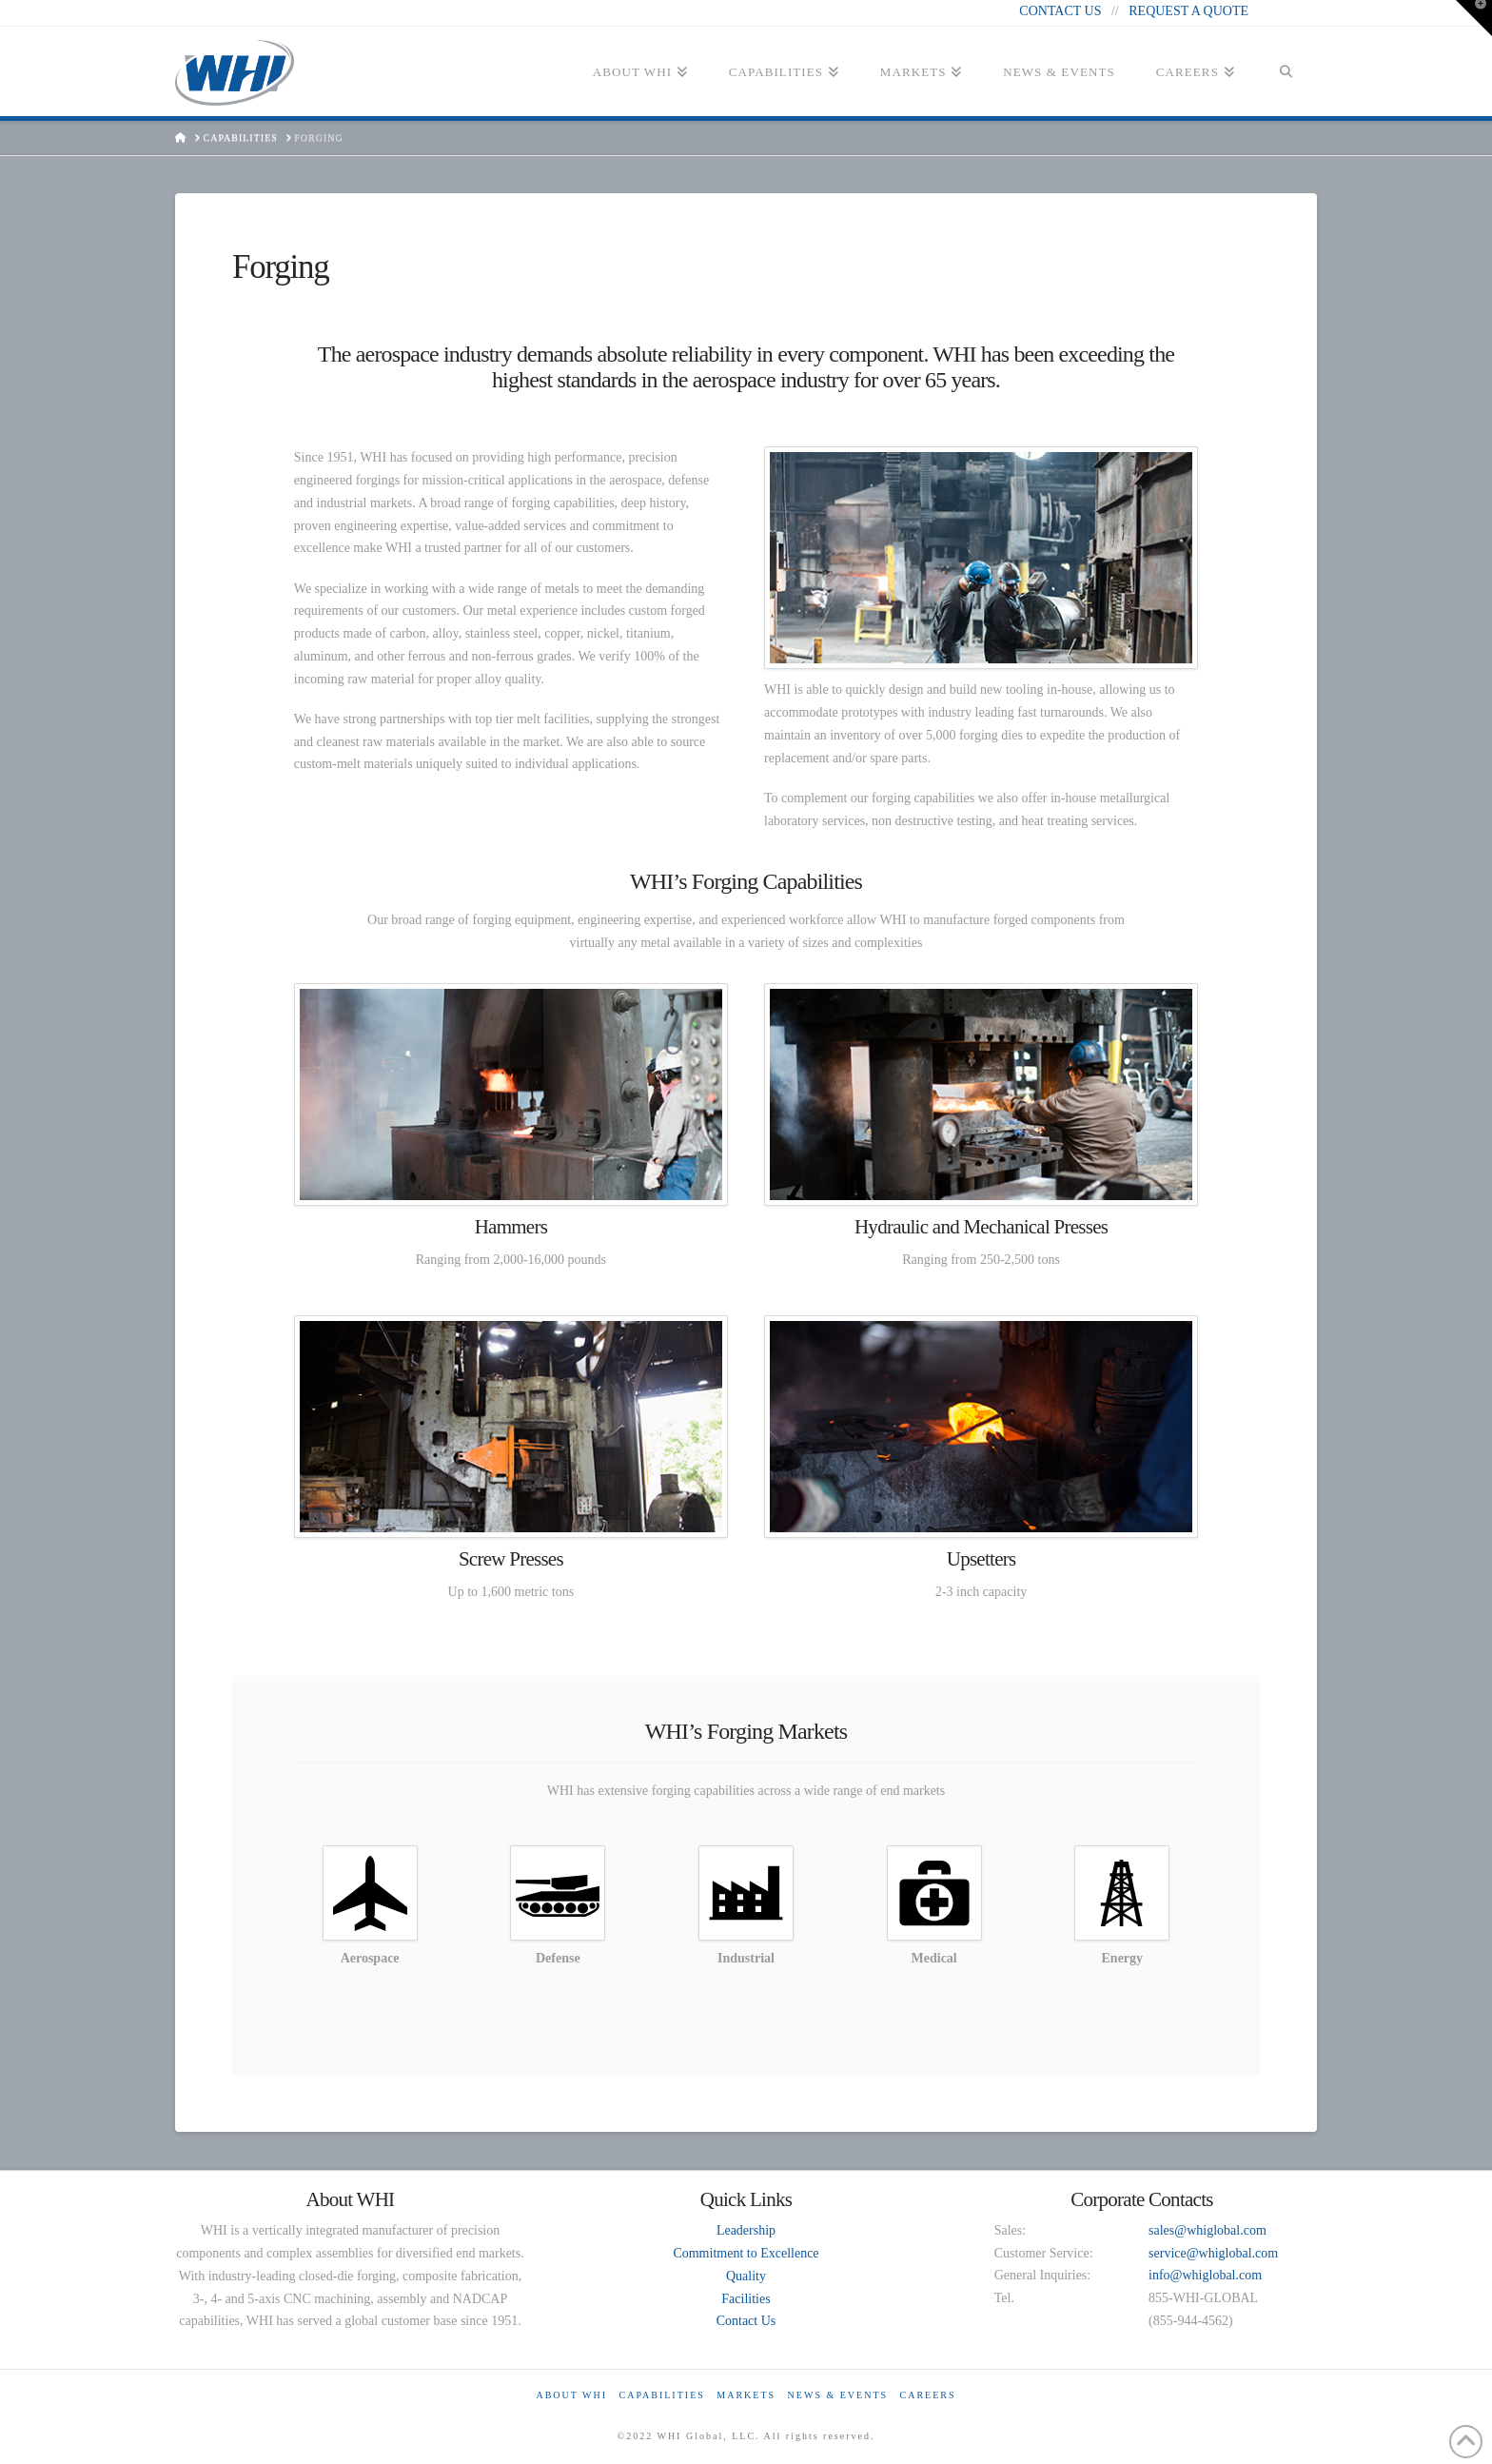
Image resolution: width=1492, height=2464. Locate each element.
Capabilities (662, 2395)
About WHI (571, 2395)
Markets (746, 2395)
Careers (928, 2395)
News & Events (838, 2395)
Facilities (745, 2299)
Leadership (746, 2230)
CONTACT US (1060, 11)
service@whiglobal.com (1213, 2253)
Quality (746, 2276)
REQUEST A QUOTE (1188, 11)
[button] (1474, 18)
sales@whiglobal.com (1207, 2230)
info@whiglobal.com (1205, 2275)
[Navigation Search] (1286, 78)
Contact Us (746, 2321)
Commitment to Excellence (745, 2253)
